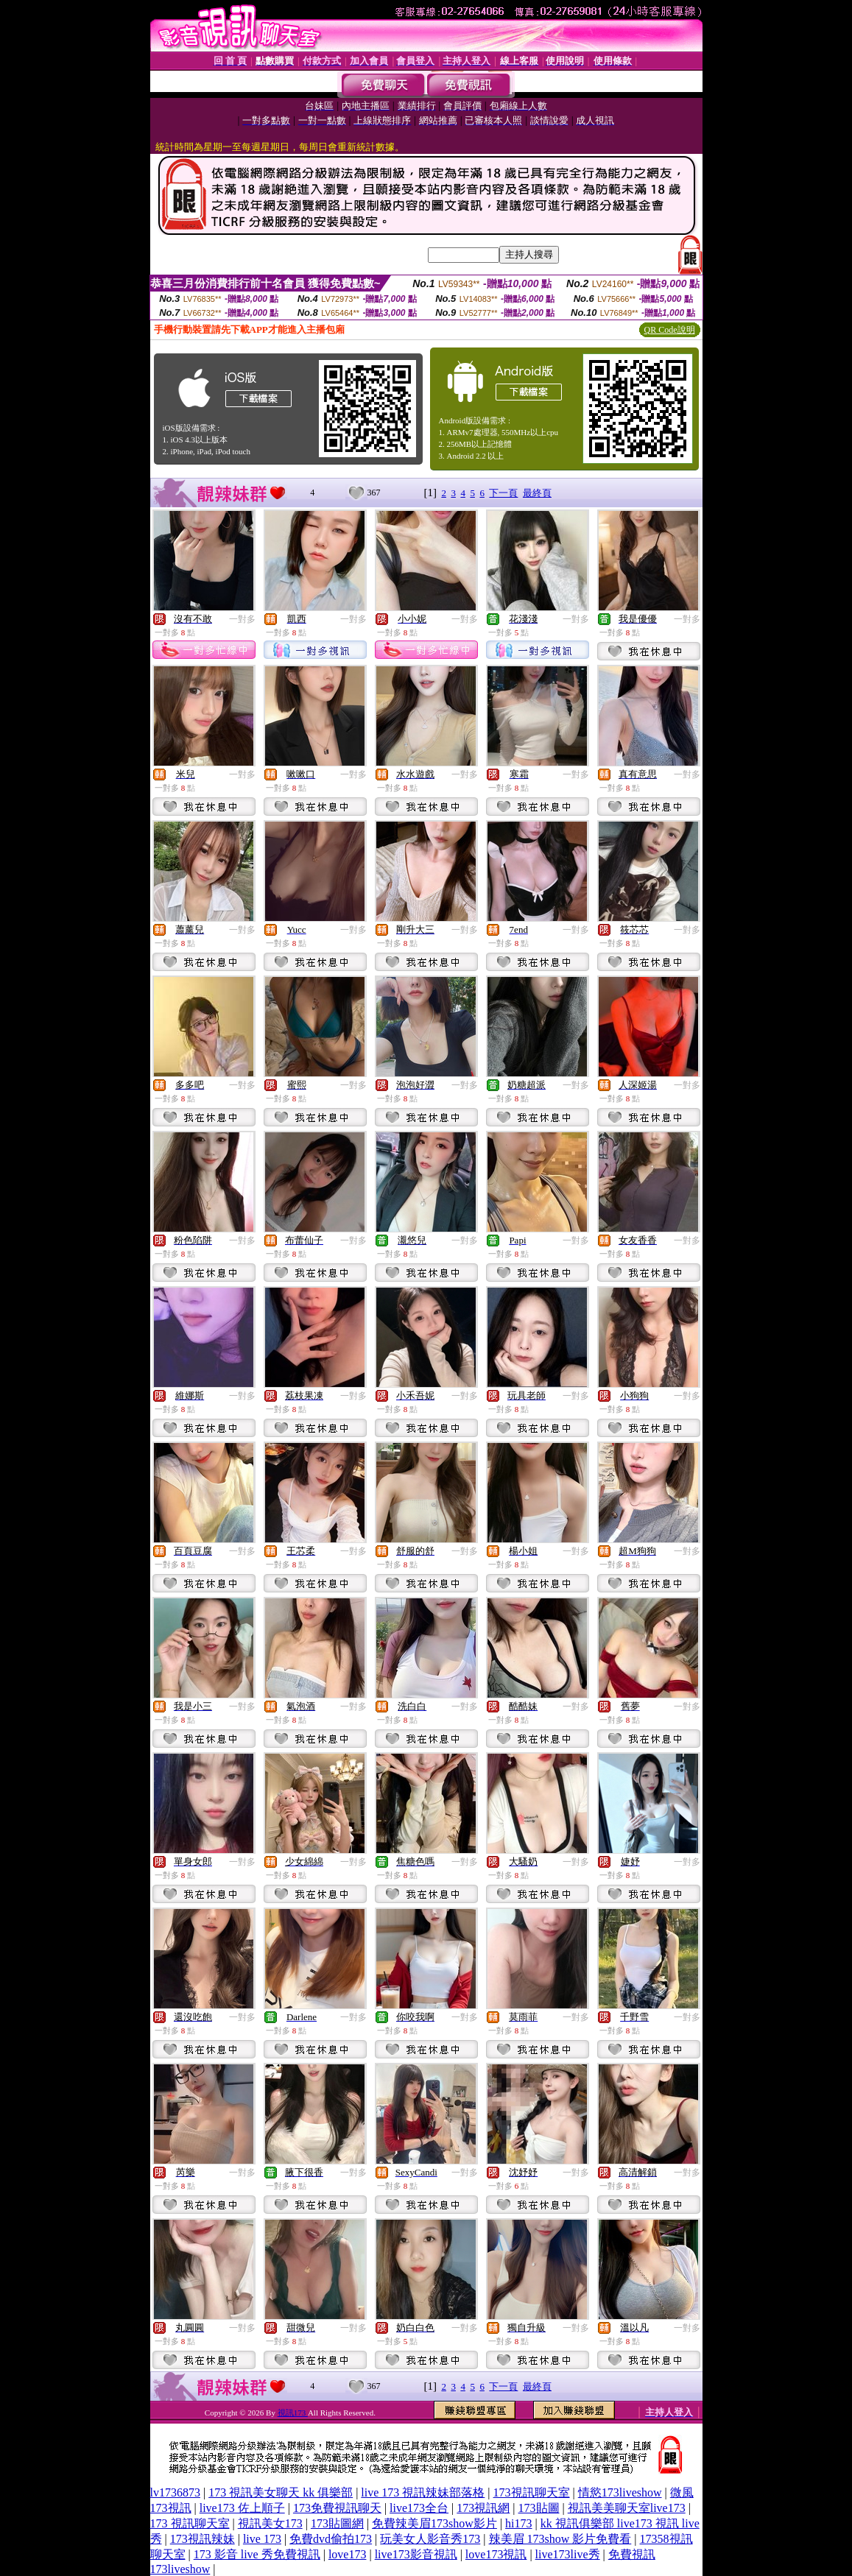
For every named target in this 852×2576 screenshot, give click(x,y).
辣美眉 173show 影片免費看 (560, 2539)
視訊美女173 (270, 2523)
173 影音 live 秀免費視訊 (257, 2554)
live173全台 (419, 2508)
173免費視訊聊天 (337, 2508)
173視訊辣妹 (202, 2539)
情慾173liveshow (620, 2492)
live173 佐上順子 (242, 2508)
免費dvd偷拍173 (330, 2539)
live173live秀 (567, 2554)
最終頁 (537, 492)
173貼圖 (539, 2508)
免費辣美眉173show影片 (434, 2523)
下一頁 (503, 492)
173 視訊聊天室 (190, 2523)
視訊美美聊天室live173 (627, 2508)
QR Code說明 (669, 330)
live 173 (262, 2539)
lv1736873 (175, 2492)
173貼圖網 (337, 2523)
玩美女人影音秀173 (430, 2539)
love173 (347, 2554)
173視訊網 (483, 2508)
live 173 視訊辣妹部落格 (423, 2492)
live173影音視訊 (416, 2554)
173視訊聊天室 (531, 2492)
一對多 (242, 619)
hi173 (518, 2523)
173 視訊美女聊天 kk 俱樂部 (280, 2492)
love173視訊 (496, 2554)
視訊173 (293, 2412)
